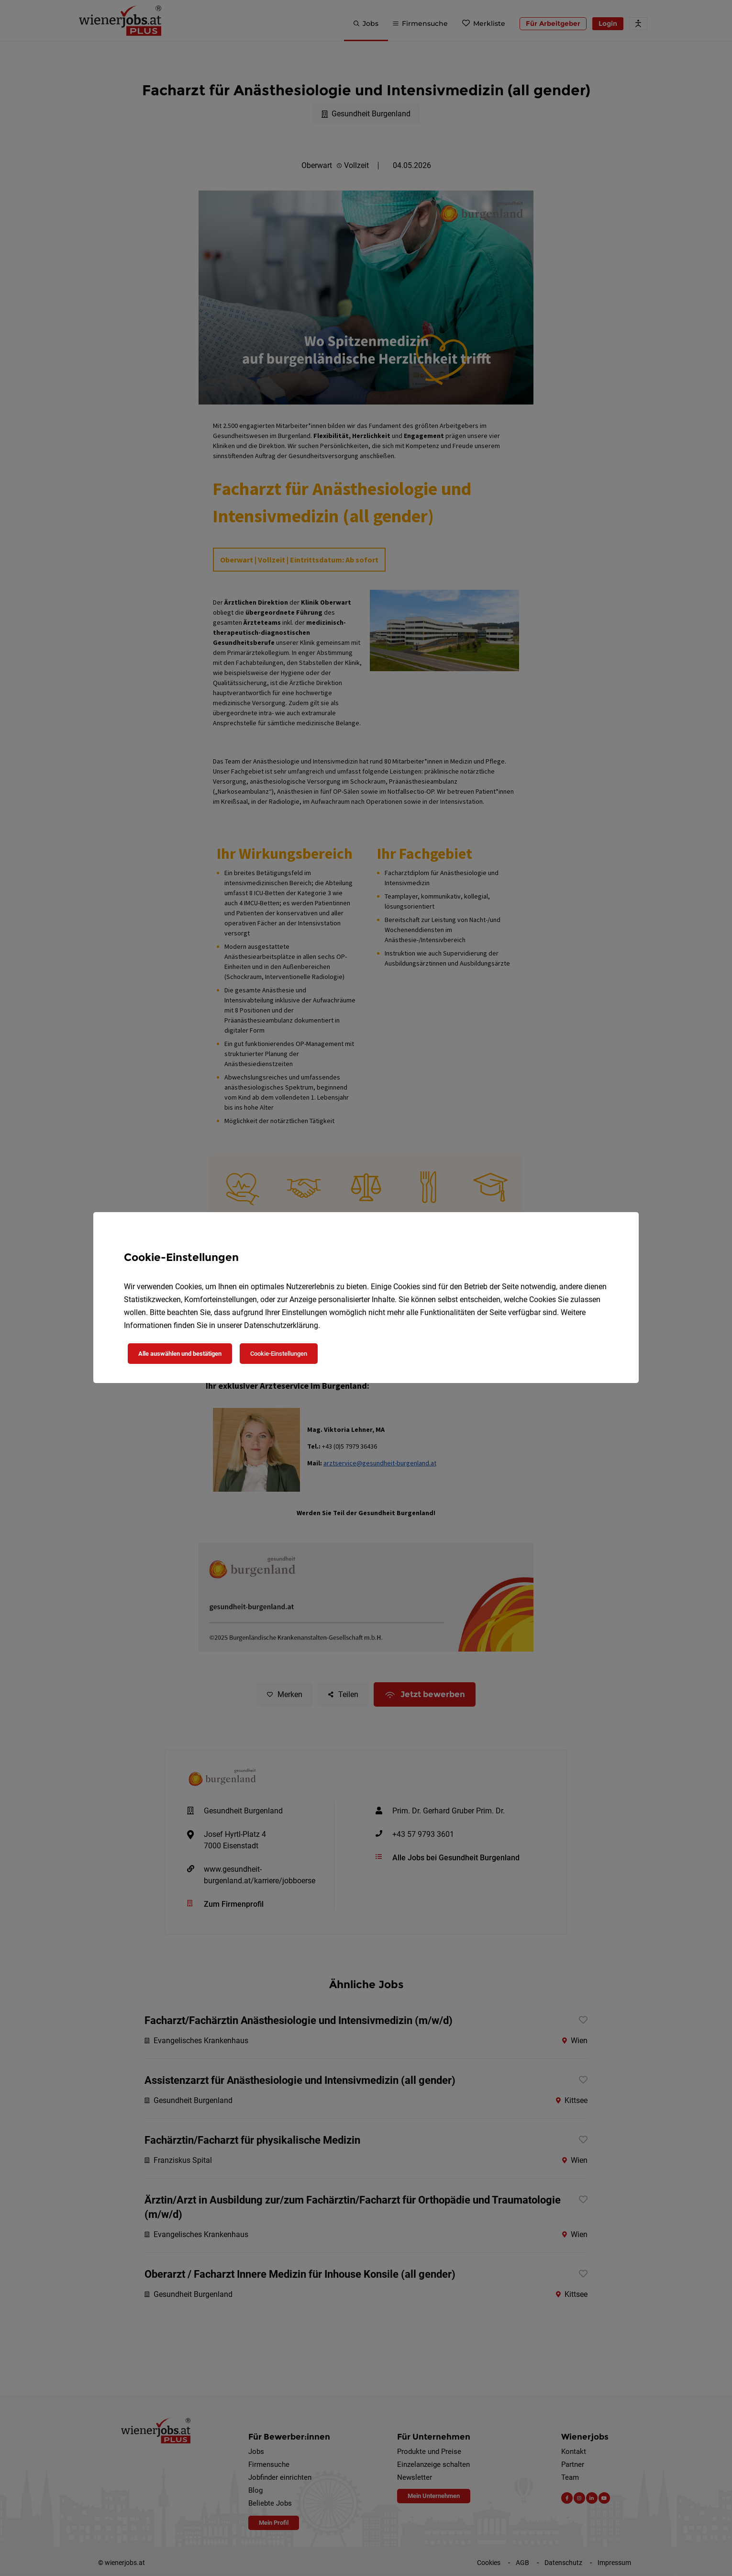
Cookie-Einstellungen (278, 1353)
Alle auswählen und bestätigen (180, 1353)
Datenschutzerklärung (281, 1325)
